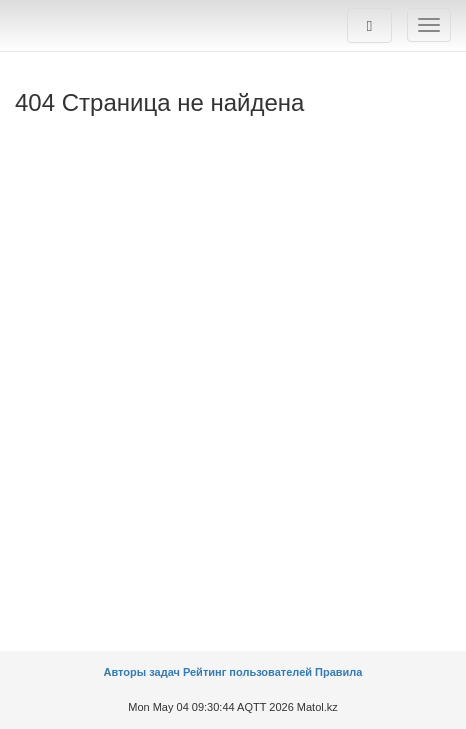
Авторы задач (143, 672)
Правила (338, 672)
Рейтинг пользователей (247, 672)
